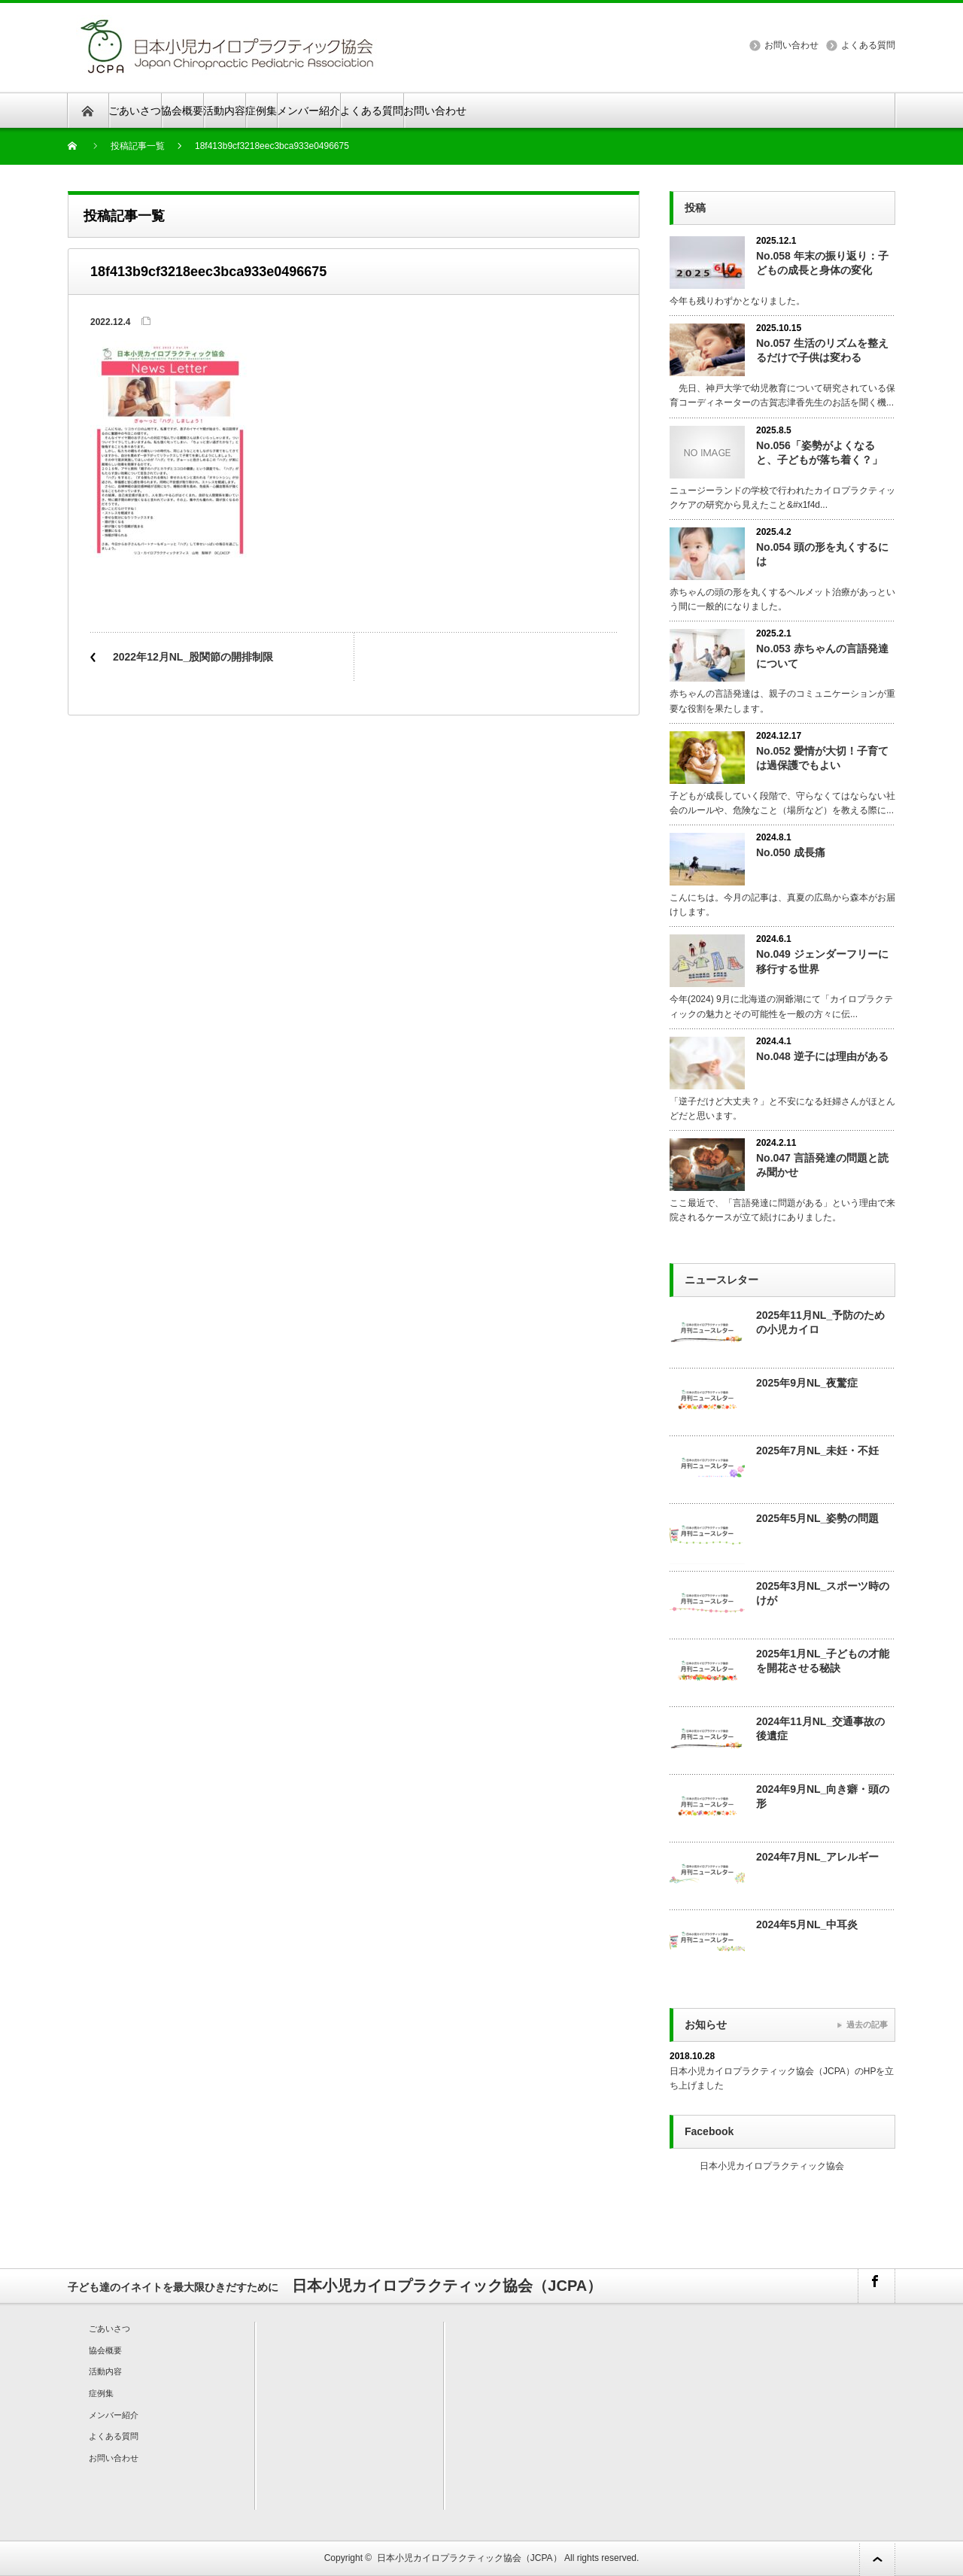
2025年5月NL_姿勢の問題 (817, 1518)
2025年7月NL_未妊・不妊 (817, 1450)
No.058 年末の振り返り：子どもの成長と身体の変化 (822, 263)
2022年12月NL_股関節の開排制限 (193, 657)
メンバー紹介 (308, 111)
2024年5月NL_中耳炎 (807, 1924)
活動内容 (224, 111)
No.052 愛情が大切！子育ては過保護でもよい (822, 758)
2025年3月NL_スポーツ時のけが (822, 1593)
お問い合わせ (791, 45)
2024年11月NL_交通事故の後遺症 (820, 1728)
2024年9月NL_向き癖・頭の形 (822, 1796)
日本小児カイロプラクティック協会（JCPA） (469, 2558)
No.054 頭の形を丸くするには (822, 554)
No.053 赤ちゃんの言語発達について (822, 655)
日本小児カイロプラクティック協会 (772, 2166)
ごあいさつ (134, 111)
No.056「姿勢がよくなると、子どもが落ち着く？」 (819, 452)
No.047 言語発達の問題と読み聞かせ (822, 1165)
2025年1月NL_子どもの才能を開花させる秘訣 (822, 1661)
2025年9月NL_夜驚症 (807, 1383)
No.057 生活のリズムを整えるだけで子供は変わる (822, 350)
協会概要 (182, 111)
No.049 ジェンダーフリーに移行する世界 (822, 961)
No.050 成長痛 (790, 852)
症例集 (261, 111)
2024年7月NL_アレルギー (817, 1857)
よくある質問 (868, 45)
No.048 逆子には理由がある (822, 1056)
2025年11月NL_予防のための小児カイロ (820, 1322)
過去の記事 (867, 2024)
